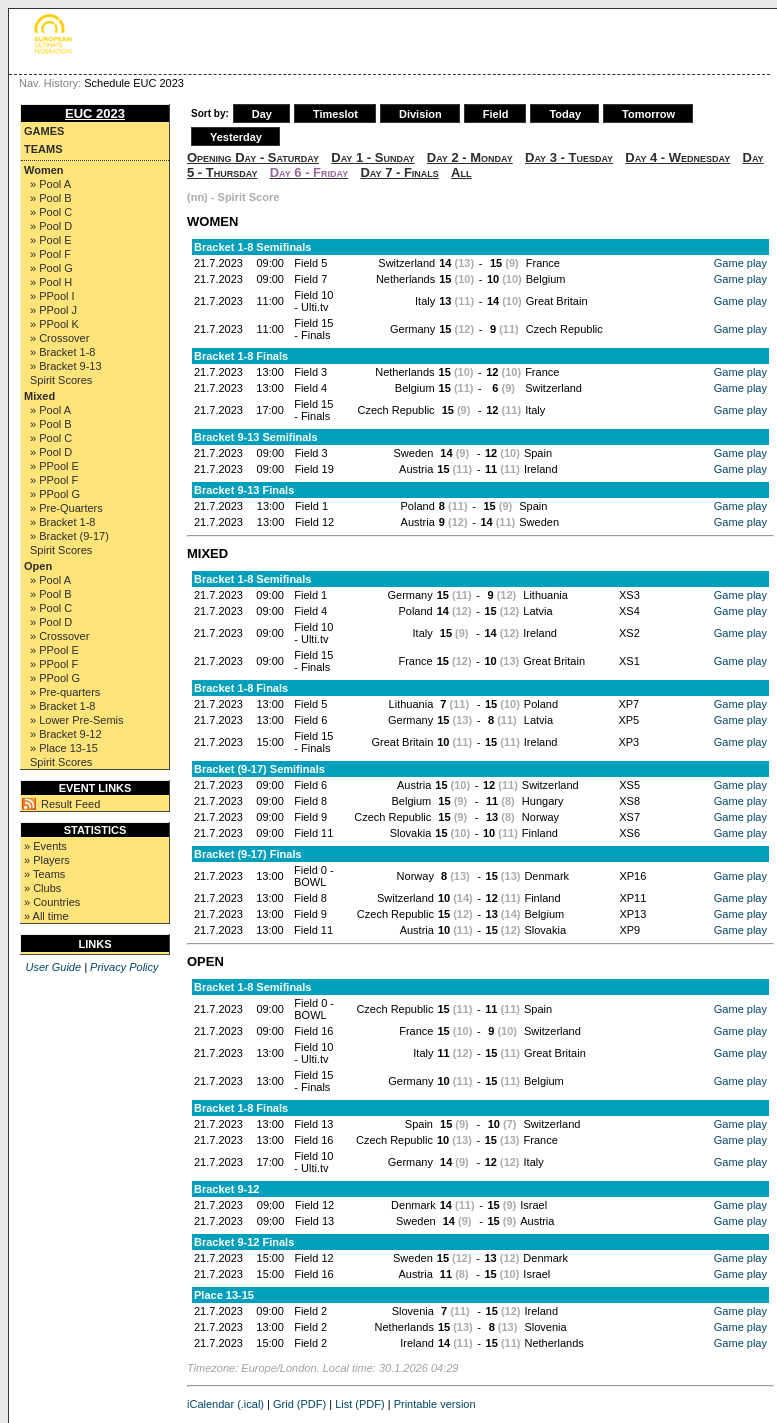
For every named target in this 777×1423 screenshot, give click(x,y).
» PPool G (55, 494)
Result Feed (70, 804)
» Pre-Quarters (66, 508)
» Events (45, 846)
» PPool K (54, 324)
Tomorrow (648, 114)
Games (44, 131)
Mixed (39, 396)
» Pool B (51, 198)
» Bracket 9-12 (66, 734)
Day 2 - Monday (470, 157)
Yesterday (236, 137)
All (461, 172)
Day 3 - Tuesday (569, 157)
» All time (46, 916)
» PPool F (54, 480)
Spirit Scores (61, 380)
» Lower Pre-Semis (77, 720)
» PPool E (54, 466)
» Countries (52, 902)
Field (496, 114)
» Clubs (42, 888)
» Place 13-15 (64, 748)
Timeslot (335, 114)
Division (420, 114)
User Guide (53, 967)
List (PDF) (360, 1404)
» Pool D (51, 226)
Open (38, 566)
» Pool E (51, 240)
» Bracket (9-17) (69, 536)
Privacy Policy (124, 967)
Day (262, 114)
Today (565, 114)
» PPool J (53, 310)
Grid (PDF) (299, 1404)
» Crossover (59, 338)
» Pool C (51, 212)
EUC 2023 (95, 113)
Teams (43, 149)
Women (44, 170)
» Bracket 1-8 (62, 352)
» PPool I (52, 296)
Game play (740, 263)
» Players (47, 860)
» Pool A (50, 184)
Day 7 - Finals (399, 172)
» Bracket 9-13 (66, 366)
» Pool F (50, 254)
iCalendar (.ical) (225, 1404)
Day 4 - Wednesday (677, 157)
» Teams (44, 874)
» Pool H (51, 282)
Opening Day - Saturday (253, 157)
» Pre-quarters (65, 692)
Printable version (435, 1404)
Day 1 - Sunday (372, 157)
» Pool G (51, 268)
